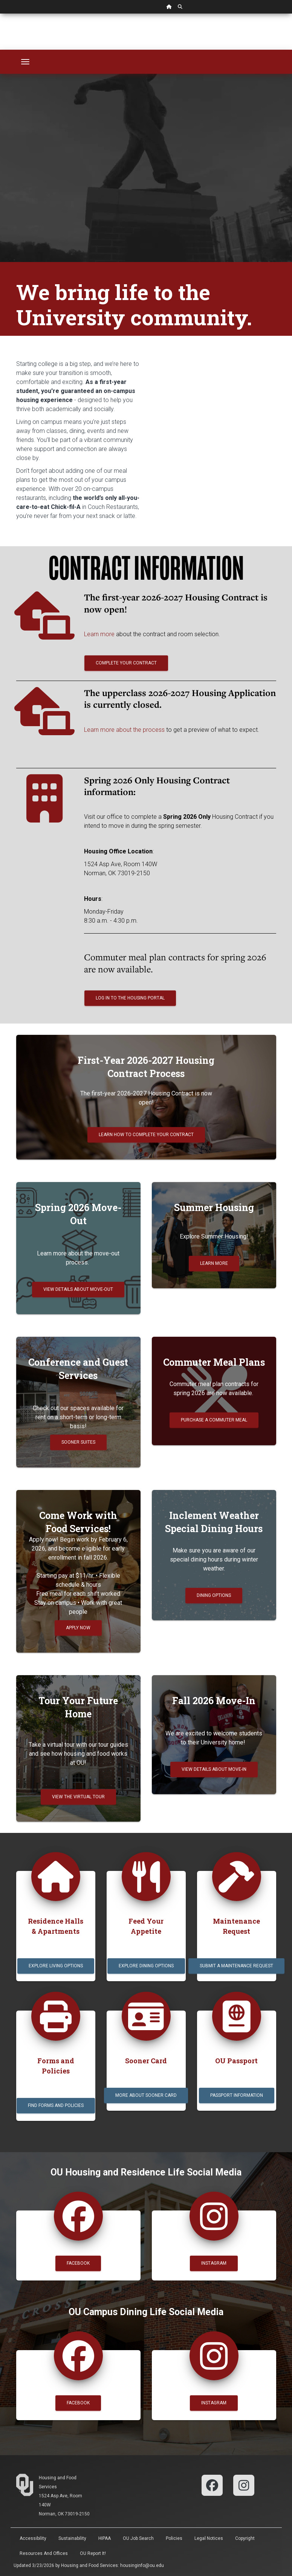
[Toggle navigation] (25, 62)
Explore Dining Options (146, 1965)
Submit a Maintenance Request (236, 1965)
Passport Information (236, 2095)
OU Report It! (93, 2553)
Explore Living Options (56, 1965)
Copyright (245, 2538)
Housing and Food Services (89, 2565)
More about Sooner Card (146, 2095)
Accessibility (33, 2538)
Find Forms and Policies (56, 2105)
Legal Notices (208, 2538)
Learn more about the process (124, 729)
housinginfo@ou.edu (142, 2565)
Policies (174, 2538)
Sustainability (72, 2538)
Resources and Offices (44, 2553)
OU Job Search (138, 2538)
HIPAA (104, 2538)
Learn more (100, 634)
